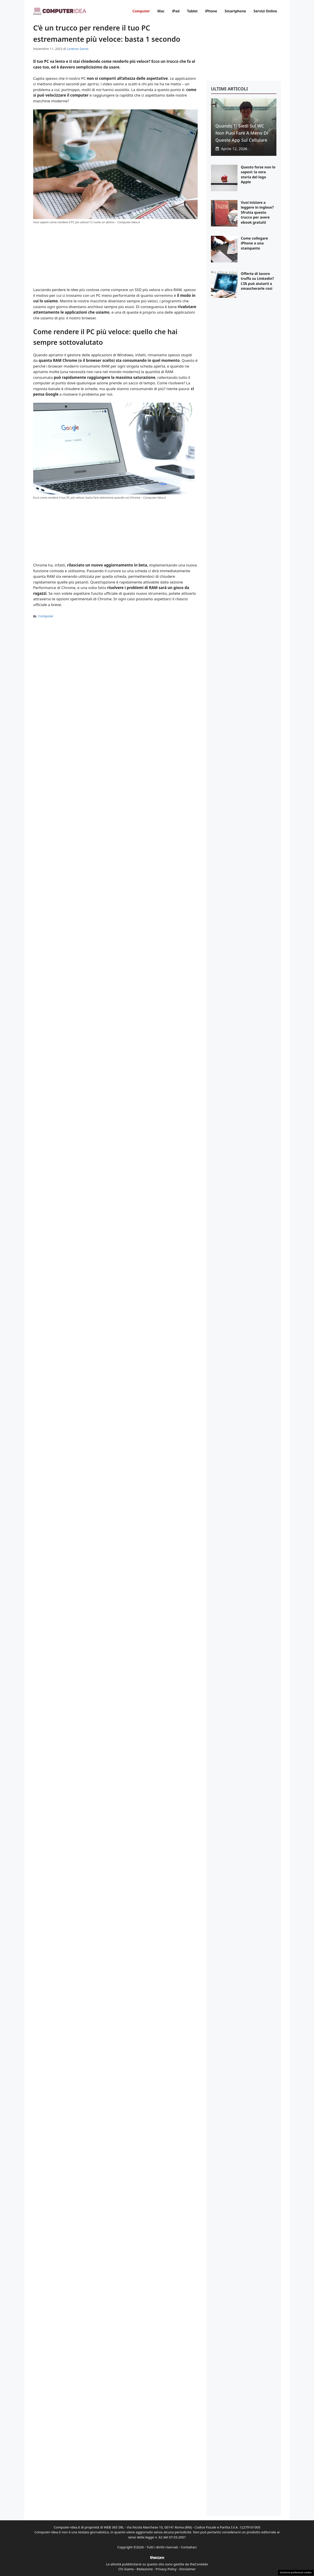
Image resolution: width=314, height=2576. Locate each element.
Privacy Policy (166, 2569)
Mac (161, 11)
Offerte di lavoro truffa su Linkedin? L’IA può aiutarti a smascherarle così (257, 281)
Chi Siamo (126, 2569)
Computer (141, 11)
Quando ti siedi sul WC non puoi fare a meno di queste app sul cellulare (241, 133)
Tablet (192, 11)
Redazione (145, 2569)
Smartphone (235, 11)
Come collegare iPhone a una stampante (254, 243)
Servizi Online (265, 11)
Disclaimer (187, 2569)
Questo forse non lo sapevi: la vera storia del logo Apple (258, 174)
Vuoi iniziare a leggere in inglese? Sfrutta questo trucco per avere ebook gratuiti (257, 212)
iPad (176, 11)
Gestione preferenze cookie (296, 2572)
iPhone (211, 11)
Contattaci (189, 2547)
